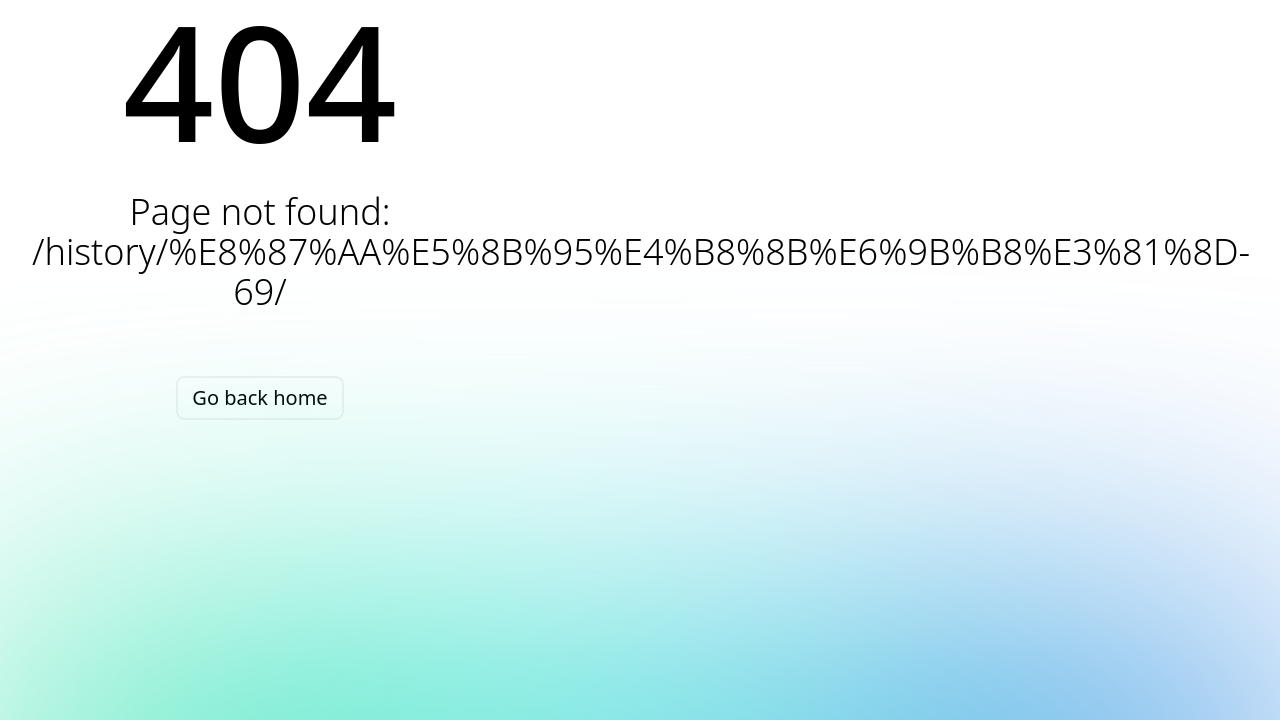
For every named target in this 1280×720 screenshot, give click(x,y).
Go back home (259, 397)
